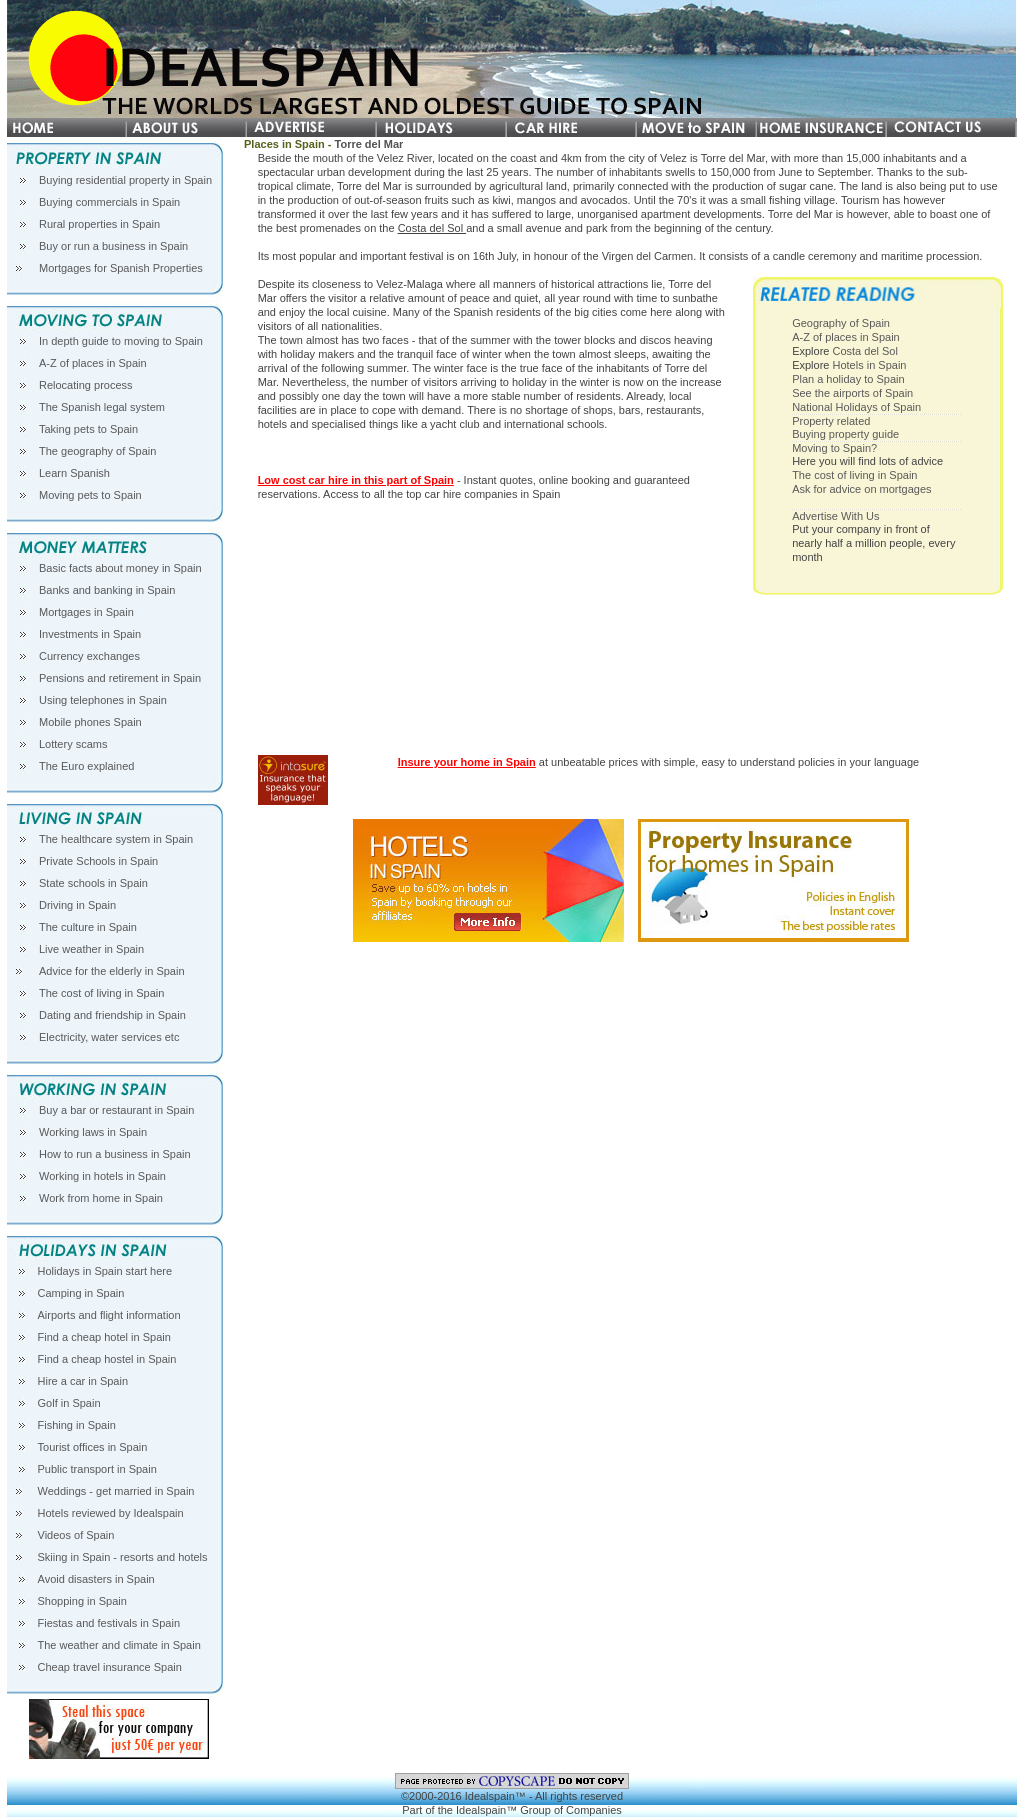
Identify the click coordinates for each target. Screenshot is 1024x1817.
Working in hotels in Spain (102, 1176)
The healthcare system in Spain (116, 839)
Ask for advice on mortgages (861, 489)
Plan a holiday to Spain (848, 379)
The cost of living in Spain (101, 993)
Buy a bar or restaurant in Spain (116, 1110)
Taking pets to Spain (88, 429)
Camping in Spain (81, 1293)
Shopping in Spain (82, 1601)
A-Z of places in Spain (93, 363)
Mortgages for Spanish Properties (121, 268)
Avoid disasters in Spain (96, 1579)
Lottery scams (73, 744)
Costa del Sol (432, 228)
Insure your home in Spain (467, 762)
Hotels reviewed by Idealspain (111, 1513)
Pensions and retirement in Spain (120, 678)
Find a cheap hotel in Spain (104, 1337)
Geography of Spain (841, 323)
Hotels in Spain (869, 365)
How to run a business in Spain (115, 1154)
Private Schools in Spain (98, 861)
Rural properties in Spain (99, 224)
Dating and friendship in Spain (112, 1015)
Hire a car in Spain (83, 1381)
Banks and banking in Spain (107, 590)
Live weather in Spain (91, 949)
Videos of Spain (76, 1535)
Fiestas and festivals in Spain (109, 1623)
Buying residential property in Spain (125, 180)
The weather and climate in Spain (119, 1645)
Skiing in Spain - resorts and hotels (123, 1557)
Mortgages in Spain (86, 612)
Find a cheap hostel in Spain (107, 1359)
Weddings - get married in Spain (116, 1491)
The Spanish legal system (102, 407)
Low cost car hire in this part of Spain (356, 480)
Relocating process (86, 385)
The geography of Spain (97, 451)
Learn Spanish (74, 473)
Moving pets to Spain (90, 495)
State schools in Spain (93, 883)
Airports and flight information (109, 1315)
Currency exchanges (89, 656)
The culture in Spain (88, 927)
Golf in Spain (69, 1403)
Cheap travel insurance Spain (110, 1667)
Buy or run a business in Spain (113, 246)
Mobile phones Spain (90, 722)
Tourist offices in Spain (93, 1447)
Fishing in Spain (77, 1425)
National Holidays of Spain (856, 407)
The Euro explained (86, 766)
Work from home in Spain (101, 1198)
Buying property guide (845, 434)
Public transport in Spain (97, 1469)
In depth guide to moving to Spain (121, 341)
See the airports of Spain (852, 393)
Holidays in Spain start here (105, 1271)
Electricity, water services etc (109, 1037)
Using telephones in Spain (103, 700)
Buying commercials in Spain (109, 202)
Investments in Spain (90, 634)
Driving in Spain (77, 905)
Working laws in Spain (93, 1132)
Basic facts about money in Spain (120, 568)
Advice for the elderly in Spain (112, 971)
